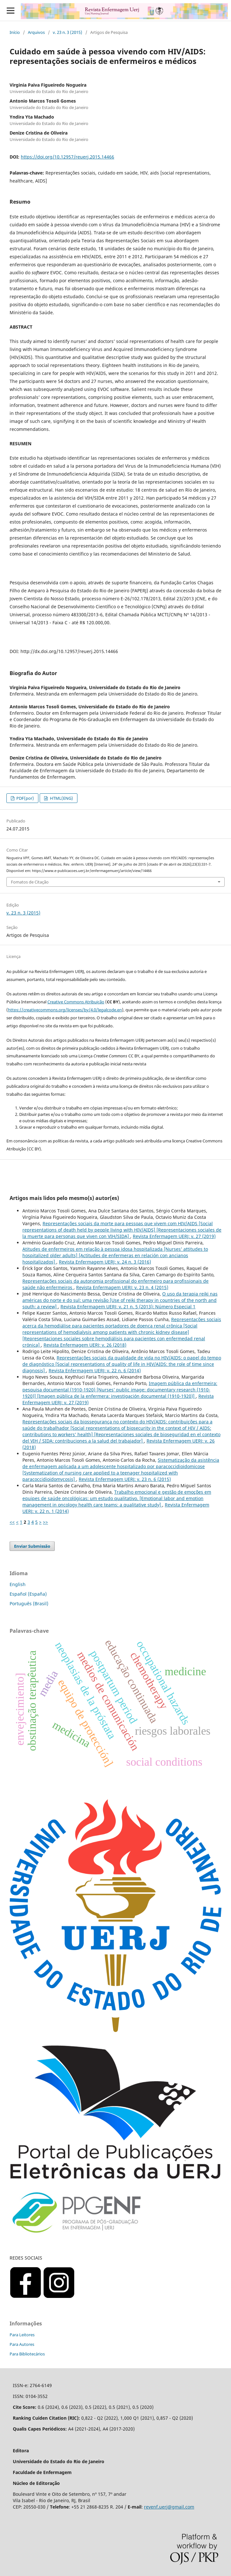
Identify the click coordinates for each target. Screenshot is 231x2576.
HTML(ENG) (61, 798)
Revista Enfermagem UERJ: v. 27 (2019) (174, 1236)
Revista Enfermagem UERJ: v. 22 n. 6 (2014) (95, 1370)
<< (12, 1522)
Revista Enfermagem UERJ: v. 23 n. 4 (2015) (122, 1287)
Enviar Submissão (32, 1546)
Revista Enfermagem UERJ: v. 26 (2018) (85, 1345)
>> (45, 1522)
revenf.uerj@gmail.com (169, 2507)
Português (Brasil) (29, 1603)
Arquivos (36, 32)
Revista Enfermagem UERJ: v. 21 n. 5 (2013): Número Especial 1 (127, 1307)
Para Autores (22, 2344)
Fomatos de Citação (30, 882)
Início (15, 32)
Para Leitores (22, 2335)
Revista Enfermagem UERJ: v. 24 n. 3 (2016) (105, 1262)
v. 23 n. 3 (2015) (67, 32)
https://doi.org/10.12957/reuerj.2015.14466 (67, 157)
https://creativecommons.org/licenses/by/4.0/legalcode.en (65, 1010)
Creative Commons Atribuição (75, 1002)
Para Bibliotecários (27, 2354)
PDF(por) (24, 798)
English (18, 1584)
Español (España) (28, 1594)
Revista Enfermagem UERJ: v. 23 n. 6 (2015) (125, 1479)
